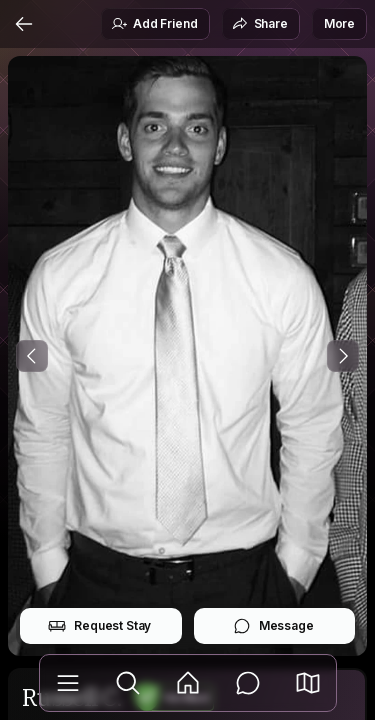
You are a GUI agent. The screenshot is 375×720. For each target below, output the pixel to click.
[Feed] (188, 683)
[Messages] (248, 683)
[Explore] (128, 683)
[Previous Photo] (32, 356)
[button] (308, 683)
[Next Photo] (343, 356)
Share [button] (260, 24)
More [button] (339, 23)
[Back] (24, 24)
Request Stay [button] (99, 626)
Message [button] (273, 626)
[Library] (68, 683)
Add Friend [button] (154, 24)
